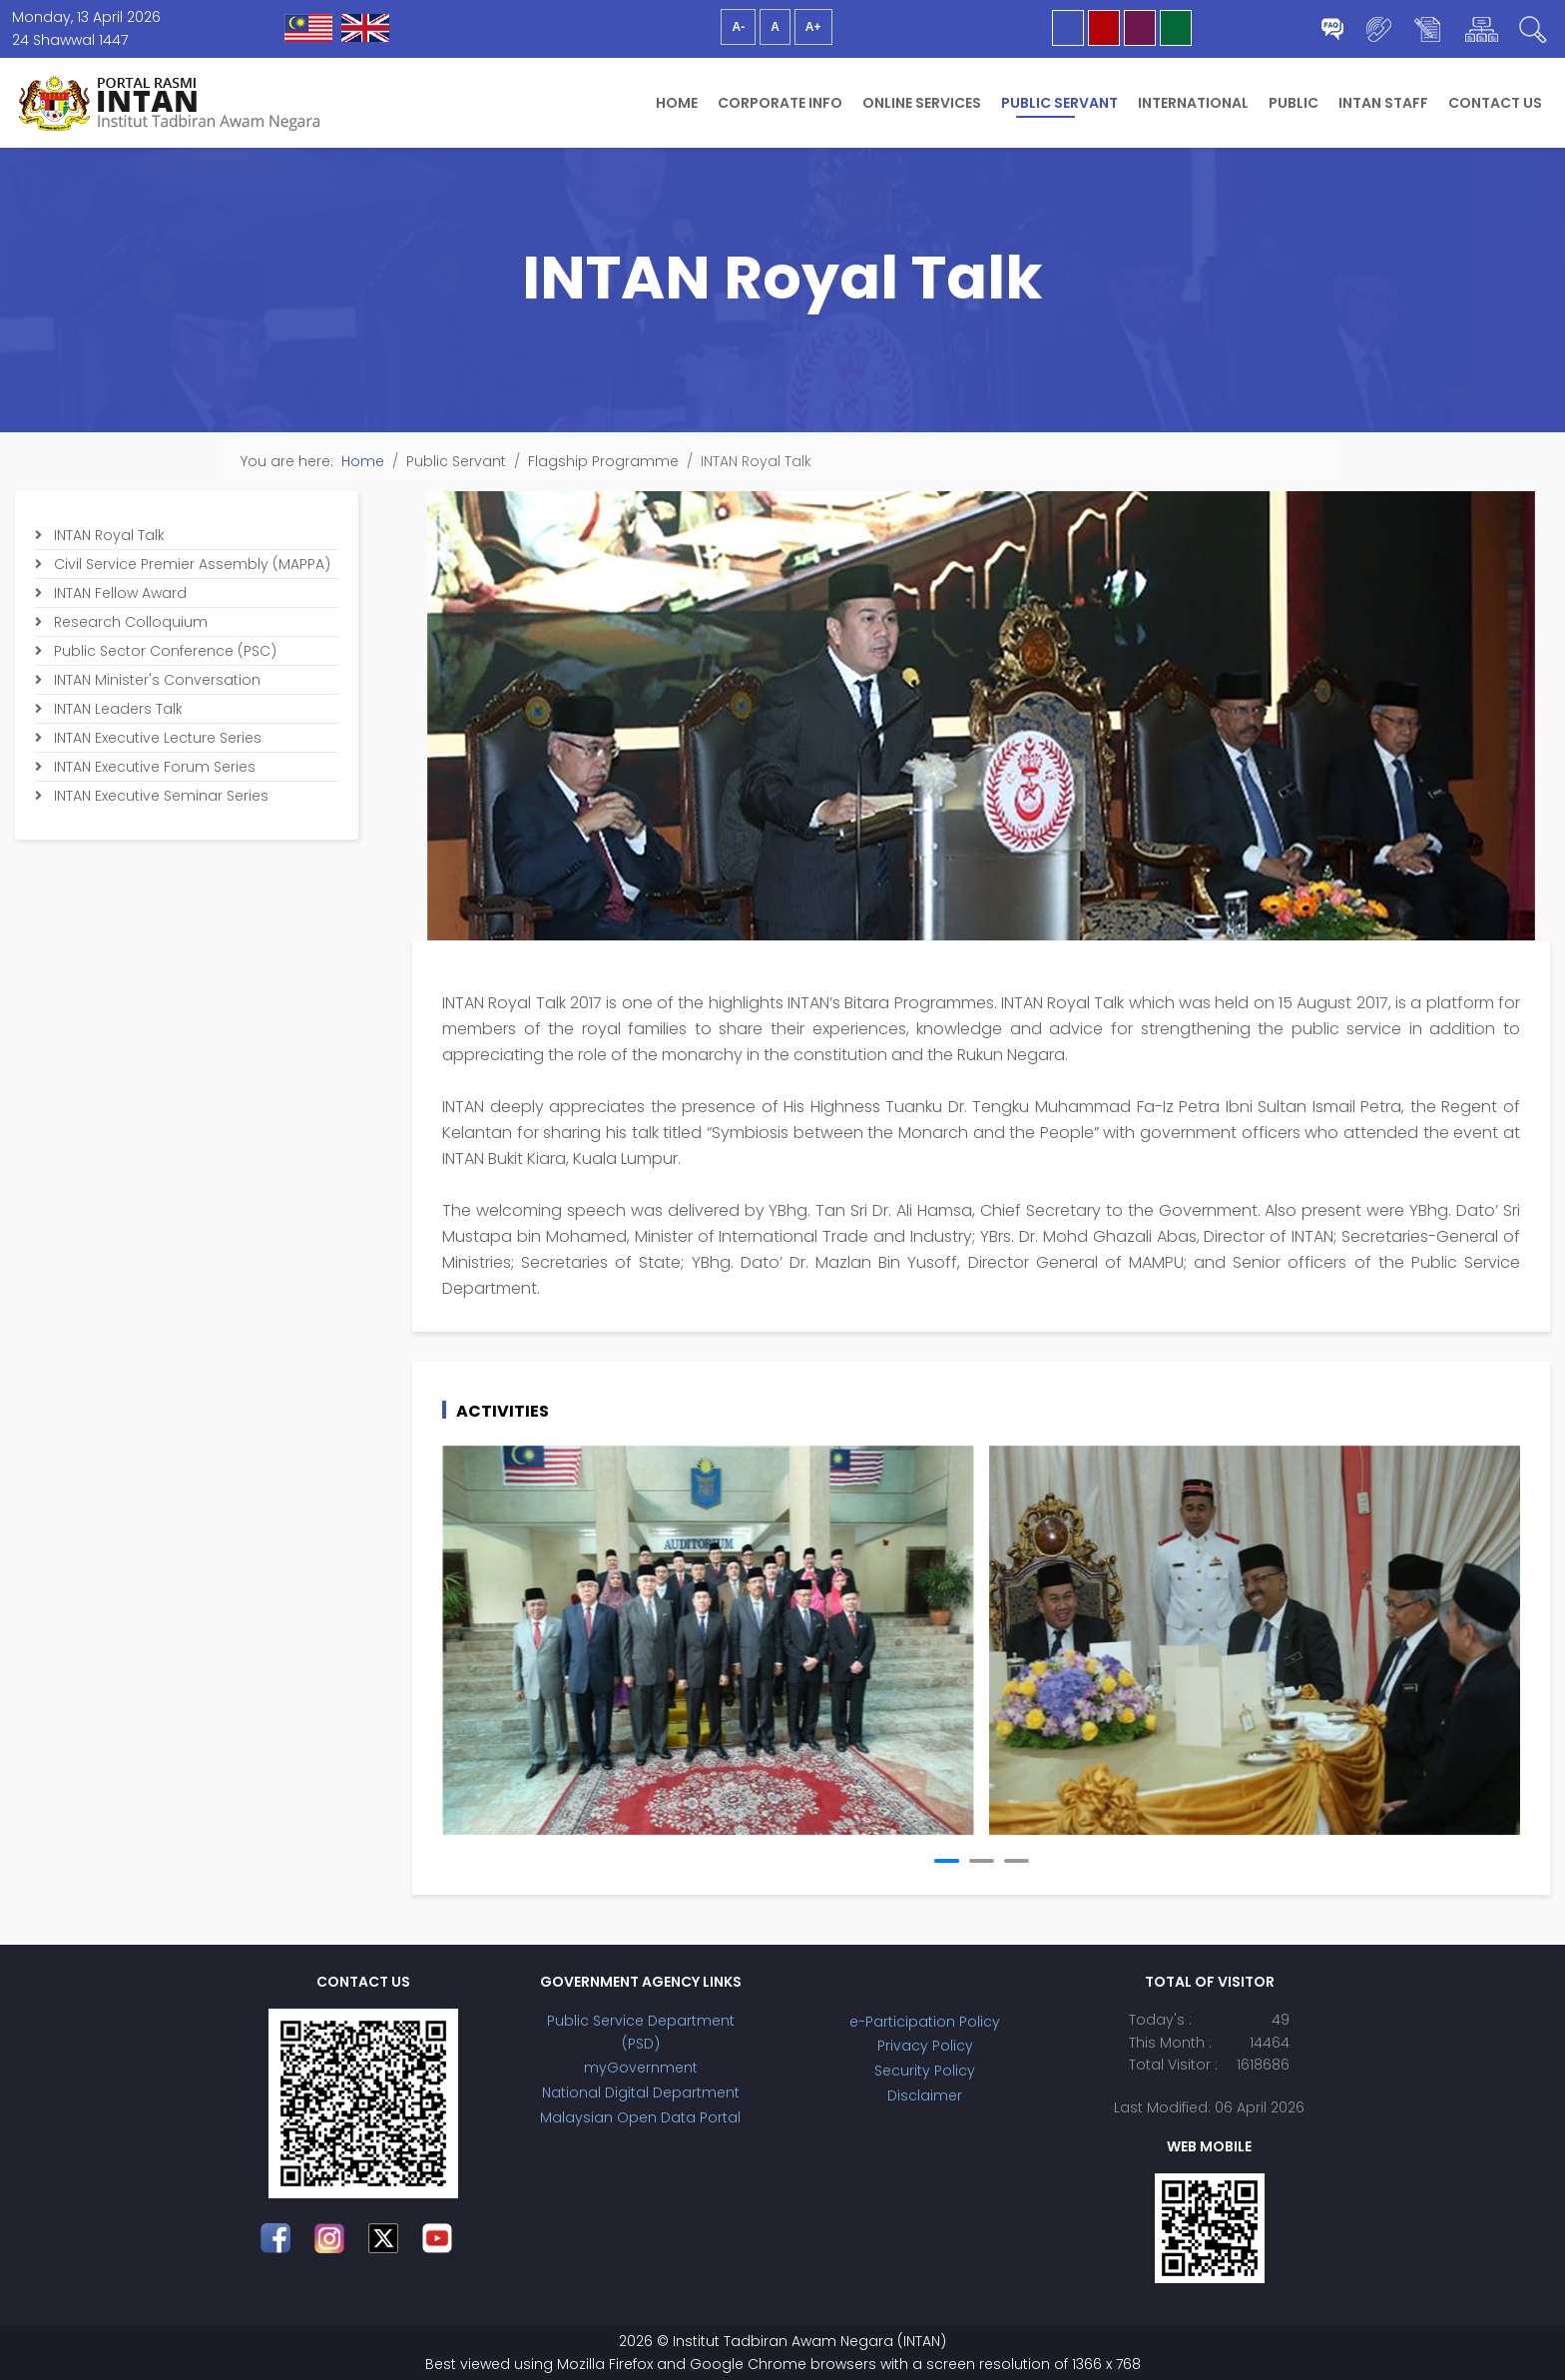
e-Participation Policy (924, 2022)
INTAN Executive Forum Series (153, 767)
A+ (813, 27)
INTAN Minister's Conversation (155, 680)
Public (1293, 103)
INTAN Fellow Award (118, 593)
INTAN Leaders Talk (116, 709)
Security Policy (924, 2071)
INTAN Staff (1383, 103)
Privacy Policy (925, 2046)
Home (677, 103)
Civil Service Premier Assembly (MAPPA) (190, 564)
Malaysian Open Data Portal (640, 2117)
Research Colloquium (129, 622)
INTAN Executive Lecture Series (155, 738)
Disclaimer (924, 2095)
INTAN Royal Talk (107, 535)
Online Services (921, 103)
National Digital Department (641, 2092)
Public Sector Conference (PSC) (163, 651)
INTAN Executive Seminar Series (159, 796)
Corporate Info (780, 103)
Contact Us (1495, 103)
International (1193, 103)
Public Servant (1059, 103)
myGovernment (641, 2068)
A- (738, 27)
